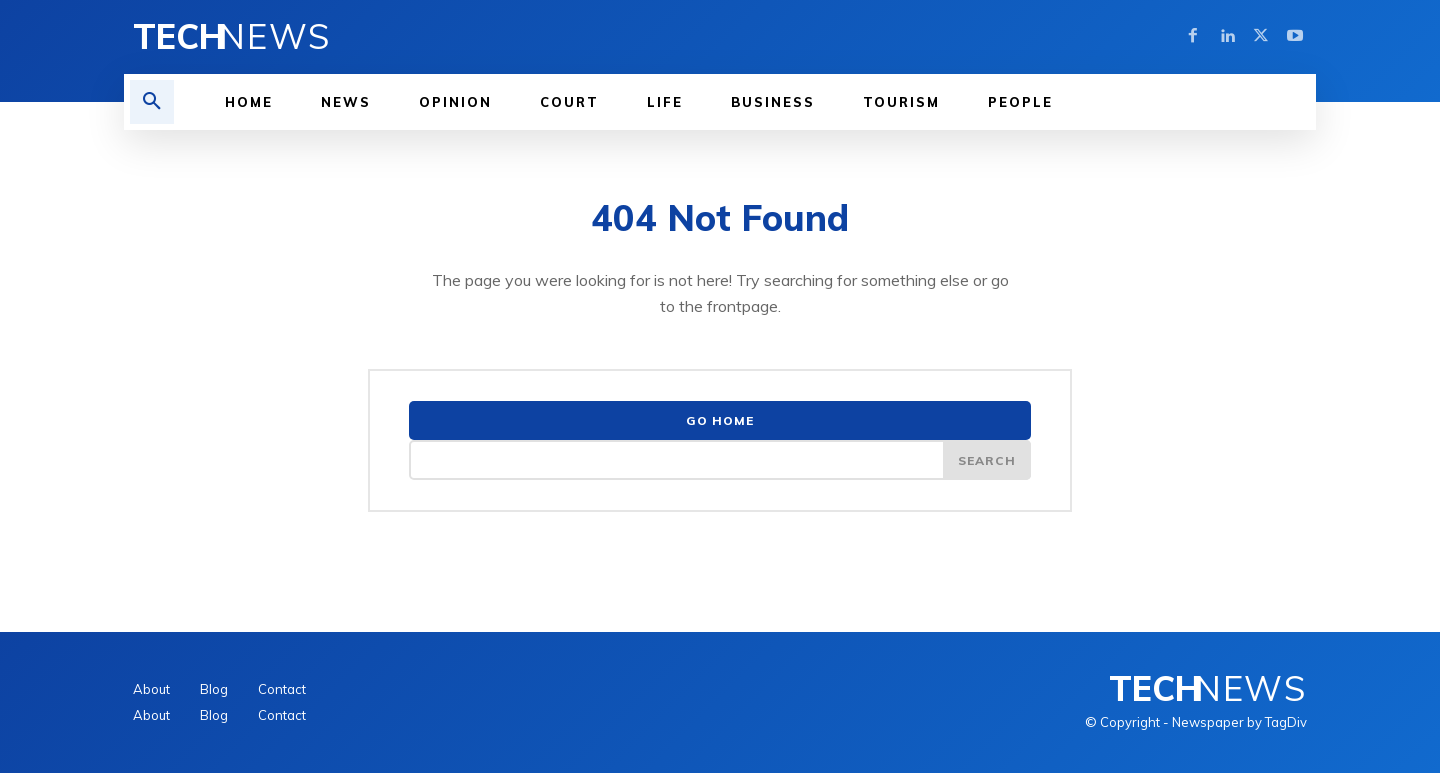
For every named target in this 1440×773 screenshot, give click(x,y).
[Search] (987, 460)
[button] (152, 102)
